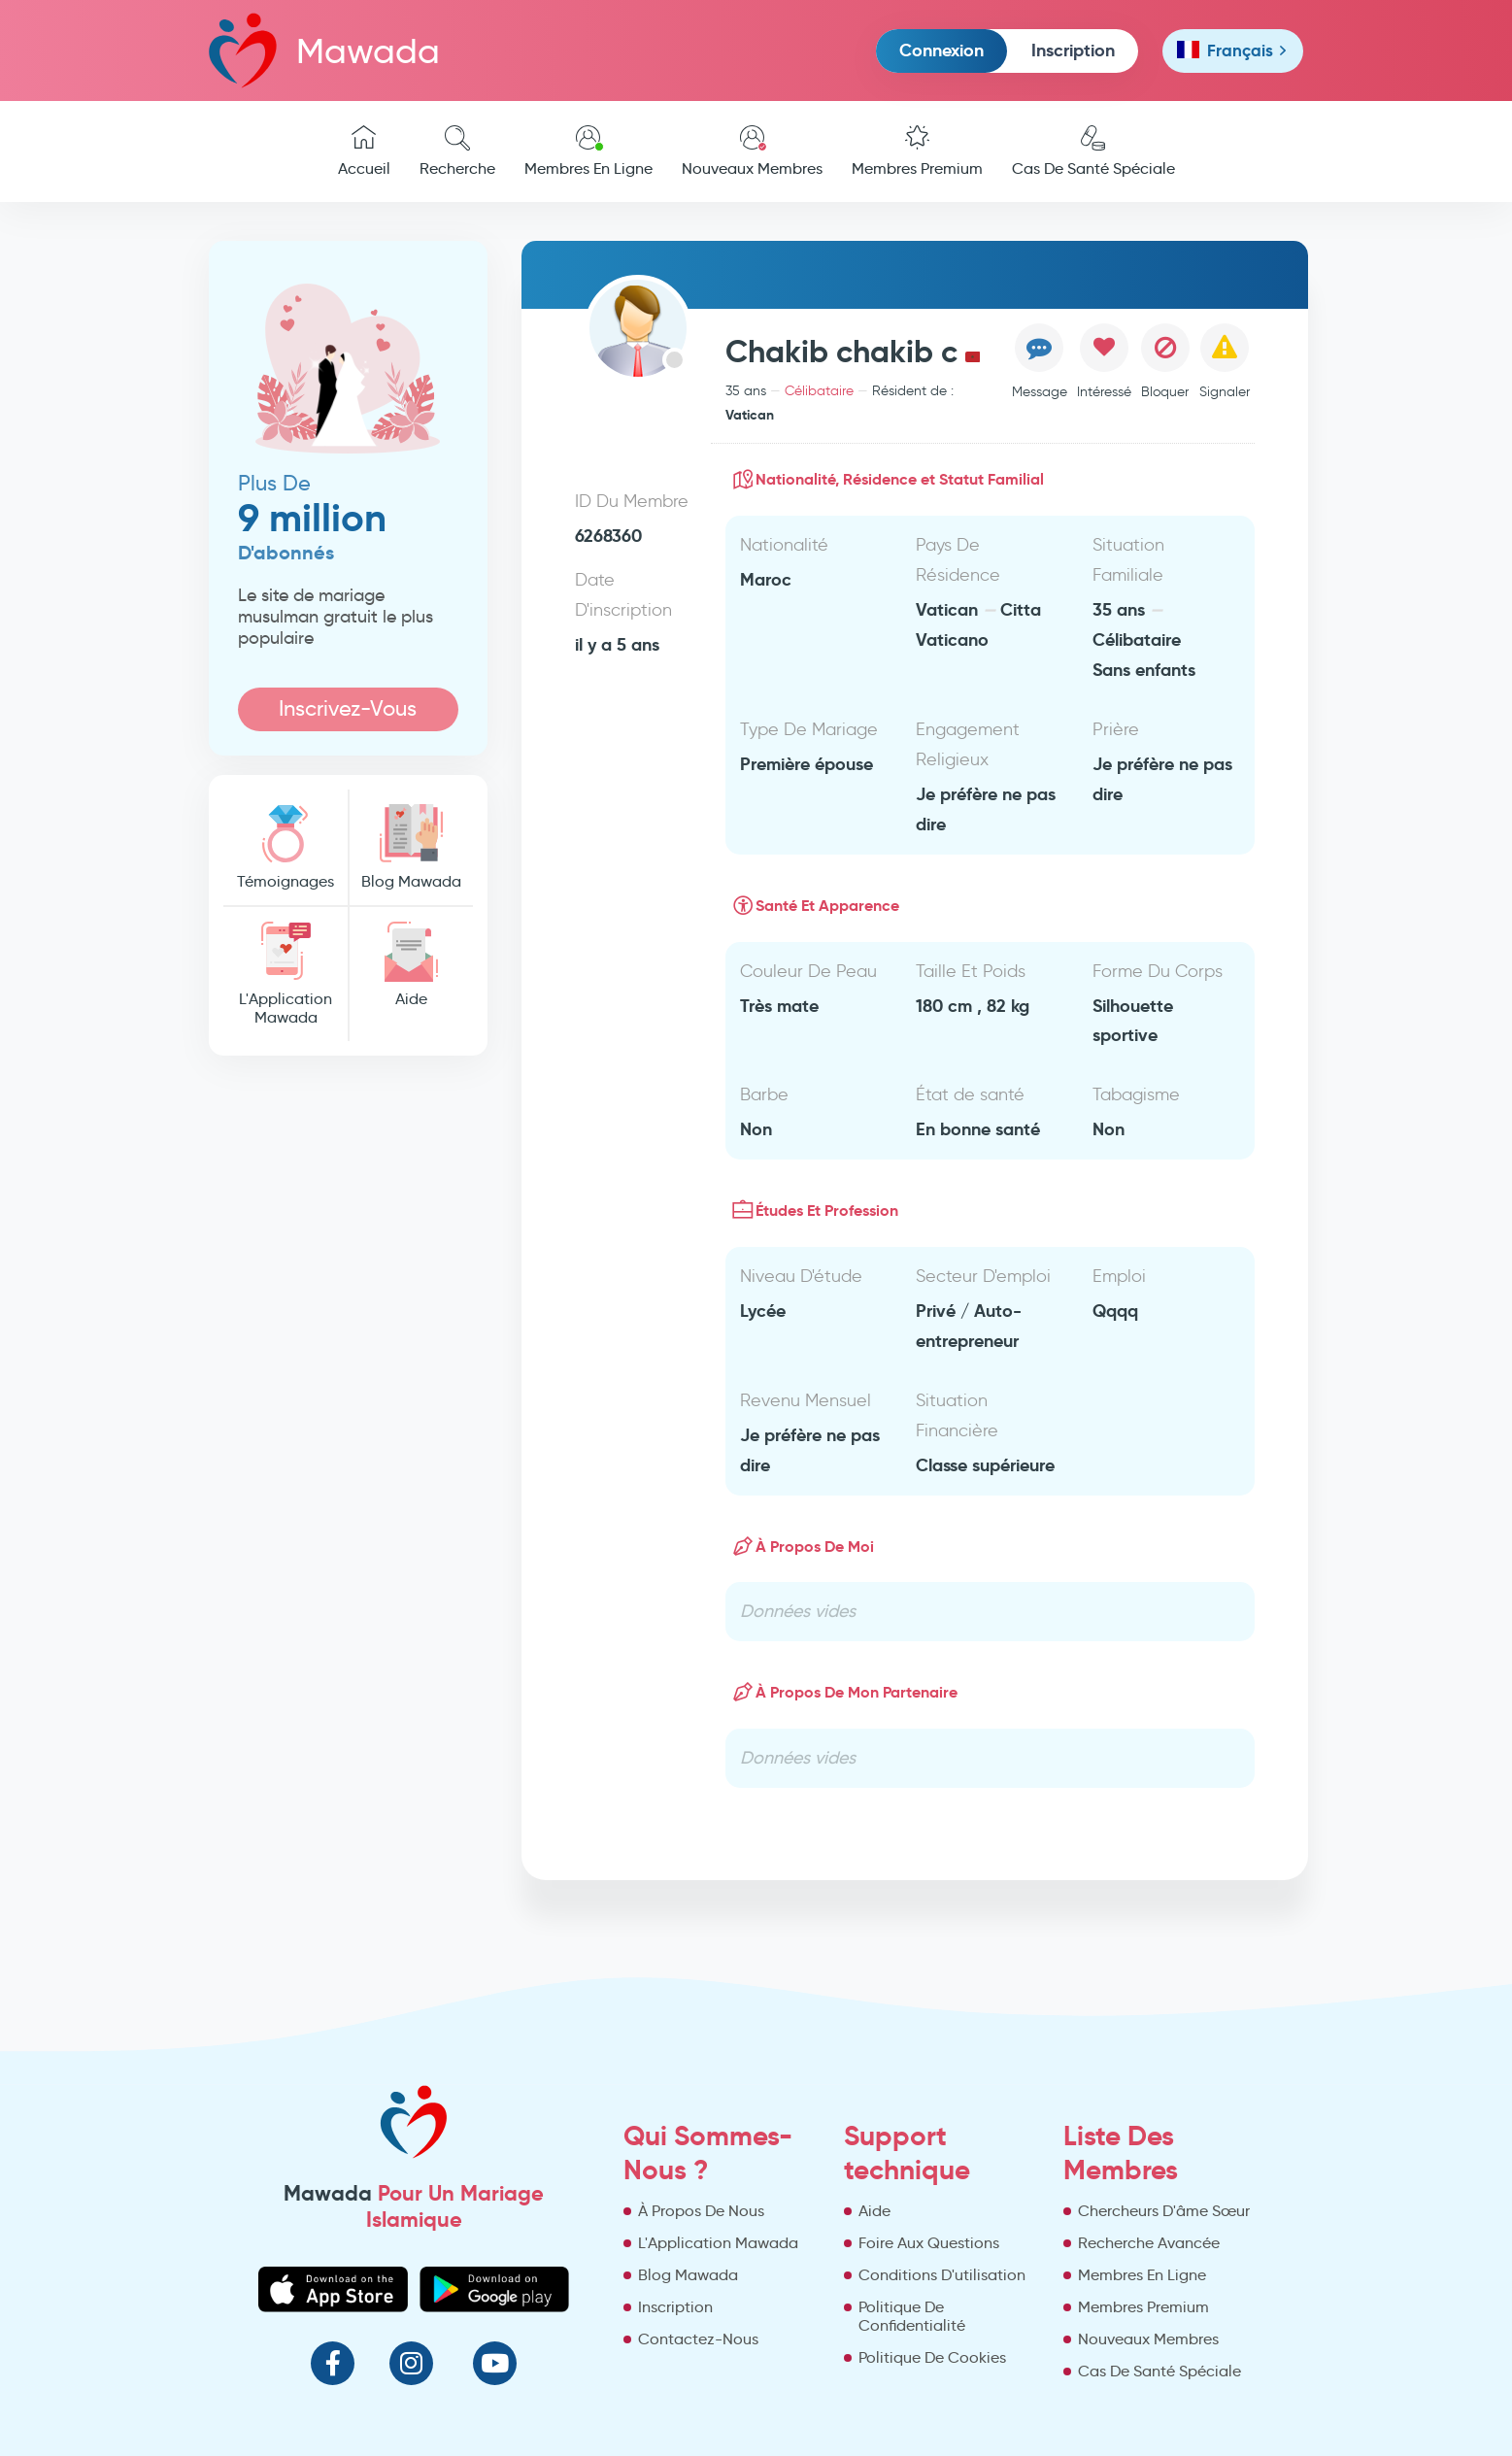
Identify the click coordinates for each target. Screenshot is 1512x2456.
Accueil (364, 151)
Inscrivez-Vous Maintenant (348, 713)
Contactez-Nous (698, 2339)
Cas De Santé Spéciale (1093, 151)
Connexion (941, 50)
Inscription (1073, 50)
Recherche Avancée (1149, 2243)
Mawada (324, 50)
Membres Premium (917, 151)
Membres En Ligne (588, 151)
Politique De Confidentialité (911, 2316)
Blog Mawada (411, 847)
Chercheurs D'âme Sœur (1164, 2211)
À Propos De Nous (701, 2211)
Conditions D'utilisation (941, 2275)
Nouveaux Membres (752, 151)
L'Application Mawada (285, 974)
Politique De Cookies (932, 2357)
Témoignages (285, 847)
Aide (411, 965)
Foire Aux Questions (928, 2243)
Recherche (457, 151)
